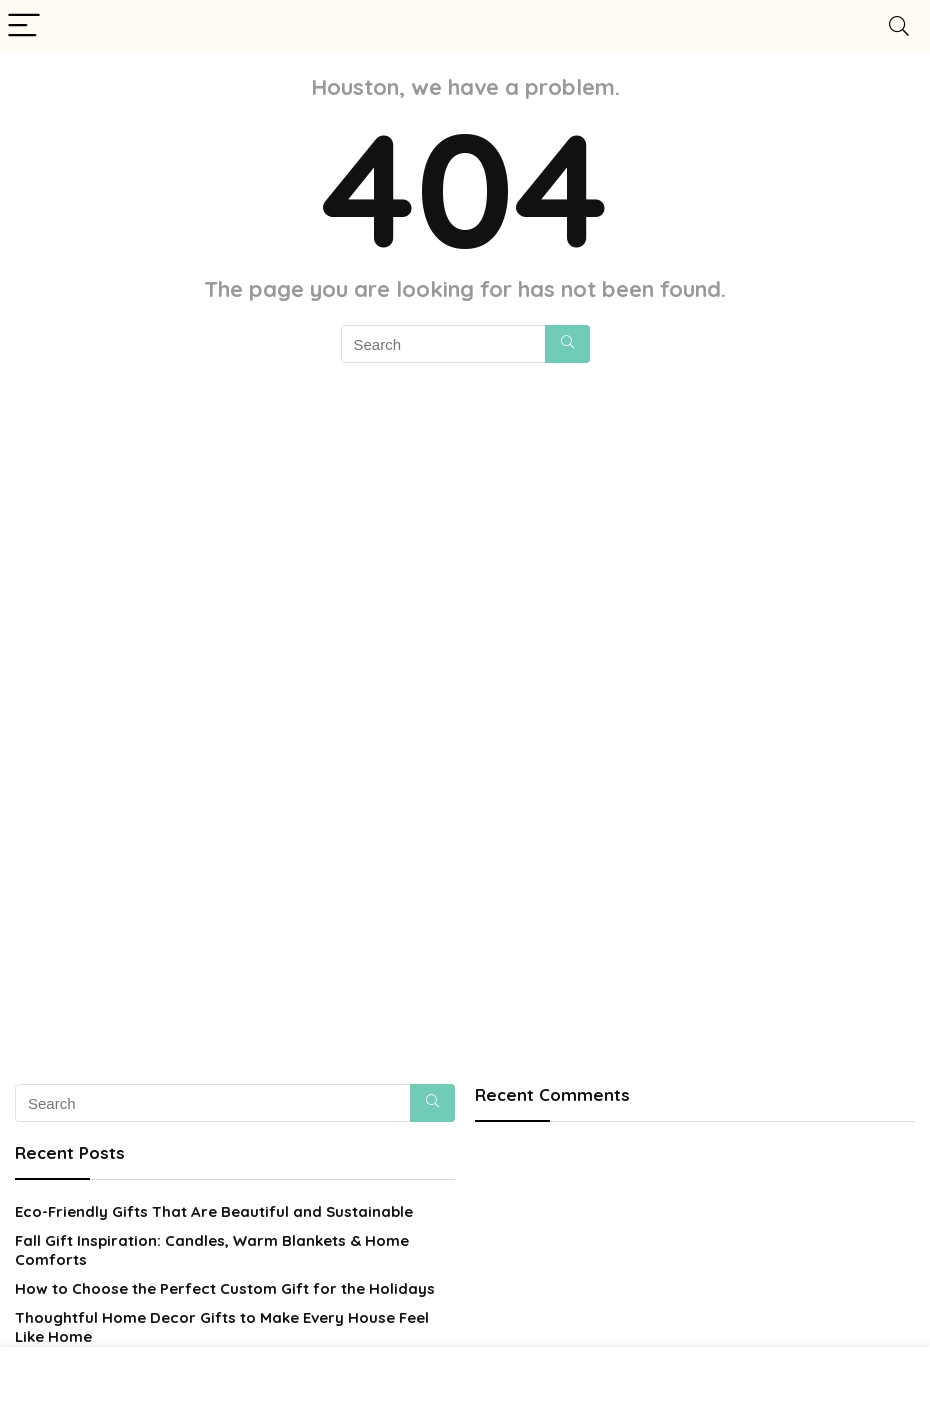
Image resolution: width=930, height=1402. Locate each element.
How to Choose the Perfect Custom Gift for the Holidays (225, 1288)
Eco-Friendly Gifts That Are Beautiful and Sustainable (214, 1211)
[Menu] (24, 26)
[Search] (899, 26)
